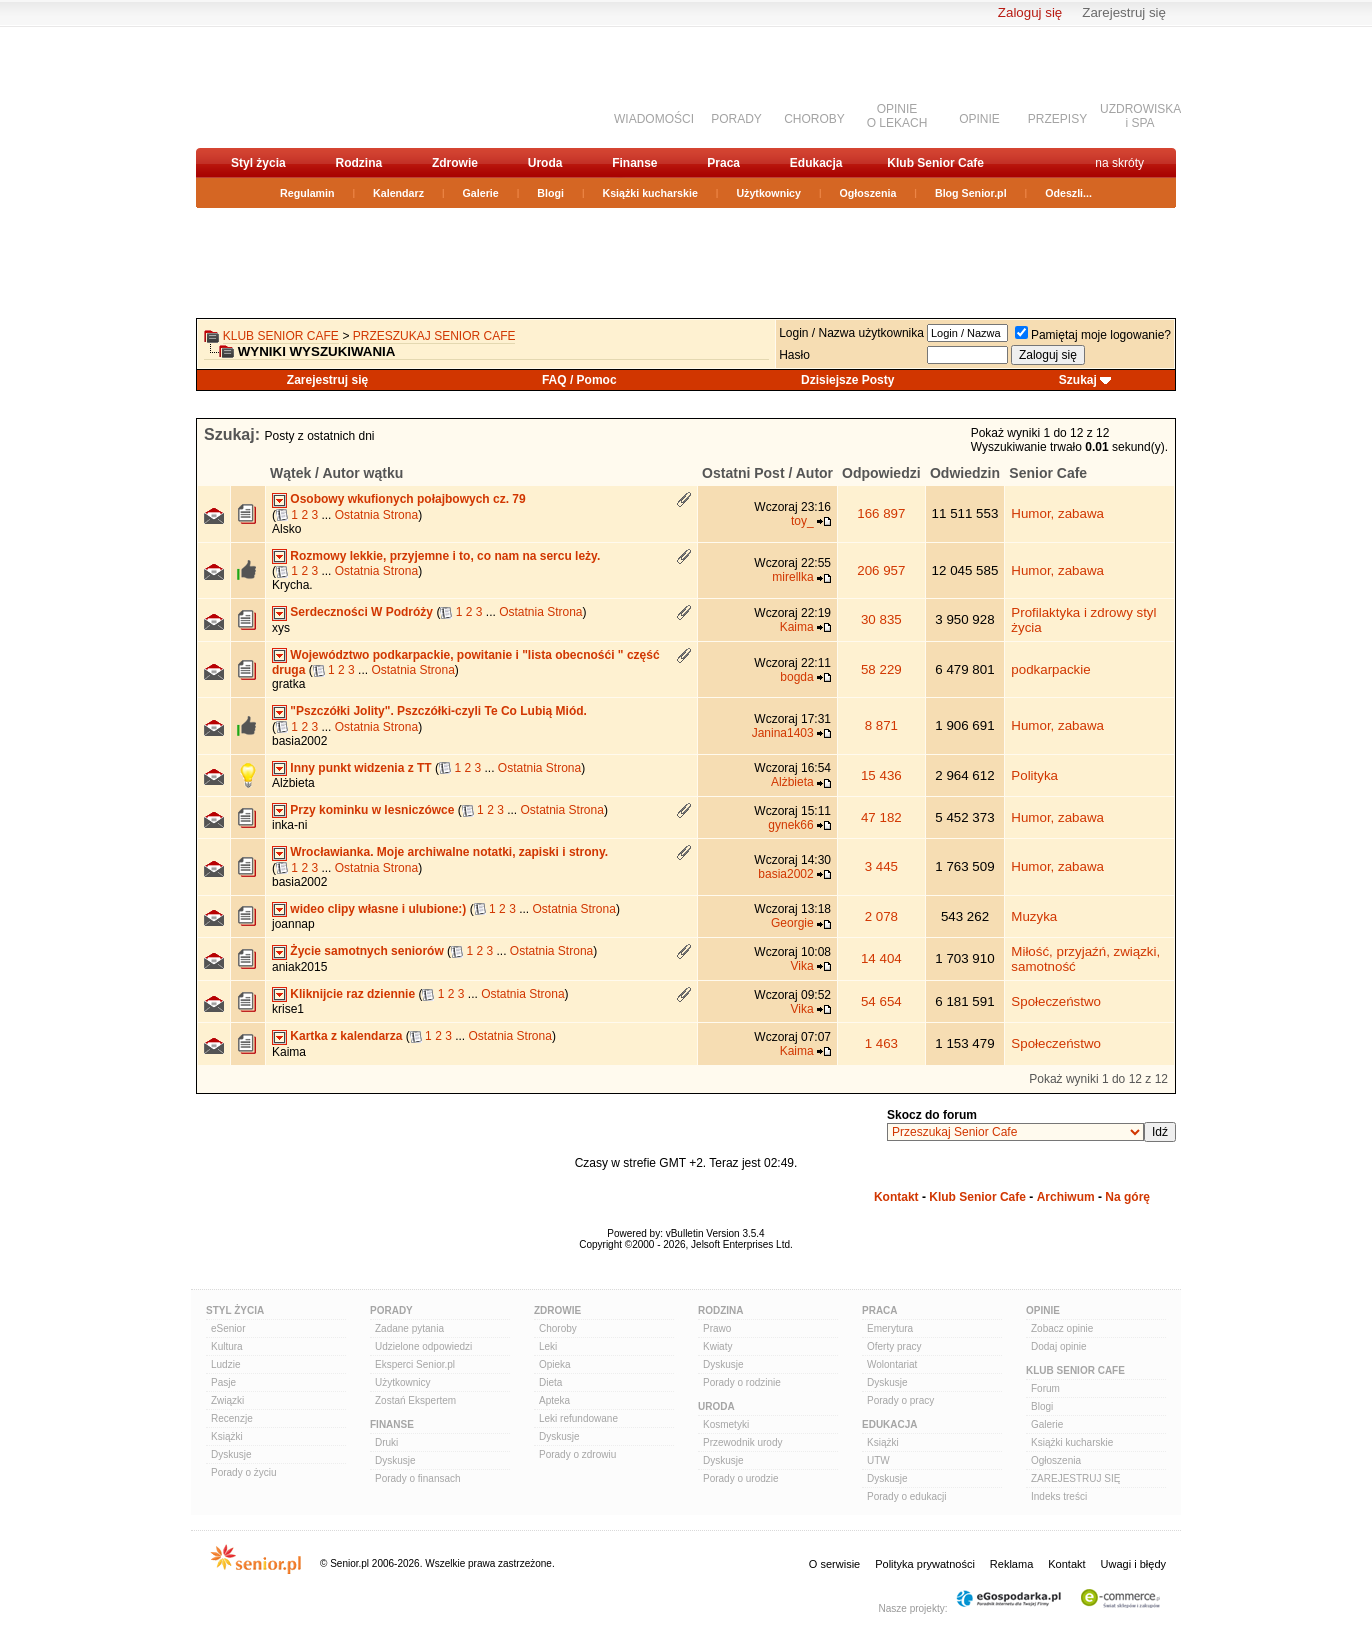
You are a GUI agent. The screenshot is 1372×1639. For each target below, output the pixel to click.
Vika (802, 966)
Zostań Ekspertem (415, 1400)
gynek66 (790, 825)
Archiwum (1066, 1197)
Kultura (227, 1346)
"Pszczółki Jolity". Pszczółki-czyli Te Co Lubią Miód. (438, 711)
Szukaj (1078, 380)
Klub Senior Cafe (935, 163)
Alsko (286, 529)
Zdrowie (455, 163)
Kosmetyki (726, 1424)
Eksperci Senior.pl (415, 1364)
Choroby (558, 1328)
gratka (288, 684)
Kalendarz (398, 193)
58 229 (881, 669)
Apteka (554, 1400)
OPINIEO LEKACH (897, 116)
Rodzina (358, 163)
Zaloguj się (1030, 12)
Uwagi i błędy (1133, 1564)
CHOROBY (814, 119)
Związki (227, 1400)
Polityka (1034, 775)
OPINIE (979, 119)
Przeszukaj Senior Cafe (434, 336)
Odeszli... (1068, 193)
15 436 (881, 775)
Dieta (550, 1382)
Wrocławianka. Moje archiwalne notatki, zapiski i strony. (449, 852)
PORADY (736, 119)
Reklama (1011, 1564)
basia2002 (299, 741)
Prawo (717, 1328)
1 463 (881, 1043)
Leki (548, 1346)
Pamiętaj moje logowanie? (1093, 335)
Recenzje (232, 1418)
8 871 (881, 725)
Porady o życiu (244, 1472)
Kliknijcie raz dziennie (352, 994)
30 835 (881, 619)
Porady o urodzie (741, 1478)
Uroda (545, 163)
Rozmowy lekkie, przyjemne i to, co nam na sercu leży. (445, 556)
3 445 (881, 866)
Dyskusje (231, 1454)
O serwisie (834, 1564)
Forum (1045, 1388)
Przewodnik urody (742, 1442)
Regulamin (307, 193)
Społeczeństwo (1056, 1001)
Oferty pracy (894, 1346)
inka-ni (289, 825)
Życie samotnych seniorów (366, 951)
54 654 (881, 1001)
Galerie (481, 193)
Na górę (1127, 1197)
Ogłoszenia (868, 193)
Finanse (634, 163)
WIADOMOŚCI (654, 119)
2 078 (881, 916)
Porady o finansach (418, 1478)
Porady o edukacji (907, 1496)
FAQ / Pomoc (579, 380)
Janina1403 (783, 733)
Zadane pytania (409, 1328)
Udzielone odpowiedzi (423, 1346)
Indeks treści (1059, 1496)
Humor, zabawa (1057, 513)
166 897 (881, 513)
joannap (293, 924)
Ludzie (225, 1364)
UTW (878, 1460)
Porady (391, 1310)
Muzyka (1034, 916)
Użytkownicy (768, 193)
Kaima (797, 627)
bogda (796, 677)
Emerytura (890, 1328)
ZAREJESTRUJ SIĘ (1075, 1478)
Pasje (223, 1382)
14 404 (881, 958)
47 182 (881, 817)
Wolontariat (892, 1364)
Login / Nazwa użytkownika (851, 333)
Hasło (794, 355)
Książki (227, 1436)
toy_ (802, 521)
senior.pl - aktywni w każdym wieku (301, 86)
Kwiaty (717, 1346)
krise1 (288, 1009)
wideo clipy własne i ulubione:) (378, 909)
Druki (386, 1442)
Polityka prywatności (925, 1564)
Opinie (1043, 1310)
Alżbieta (293, 783)
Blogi (550, 193)
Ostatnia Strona (376, 515)
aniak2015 (299, 967)
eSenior (228, 1328)
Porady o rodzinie (742, 1382)
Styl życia (258, 163)
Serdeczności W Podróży (361, 612)
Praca (723, 163)
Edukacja (816, 163)
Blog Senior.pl (971, 193)
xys (281, 628)
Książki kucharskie (649, 193)
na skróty (1119, 163)
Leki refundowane (578, 1418)
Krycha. (292, 585)
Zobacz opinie (1062, 1328)
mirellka (792, 577)
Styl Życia (235, 1310)
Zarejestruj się (1124, 12)
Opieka (555, 1364)
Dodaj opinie (1059, 1346)
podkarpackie (1050, 669)
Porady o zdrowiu (577, 1454)
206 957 (881, 570)
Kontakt (896, 1197)
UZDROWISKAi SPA (1140, 116)
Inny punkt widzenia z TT (360, 768)
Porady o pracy (900, 1400)
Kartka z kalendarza (346, 1036)
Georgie (792, 923)
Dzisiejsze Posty (847, 380)
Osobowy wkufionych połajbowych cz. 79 (407, 499)
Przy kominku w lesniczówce (372, 810)
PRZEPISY (1057, 119)
